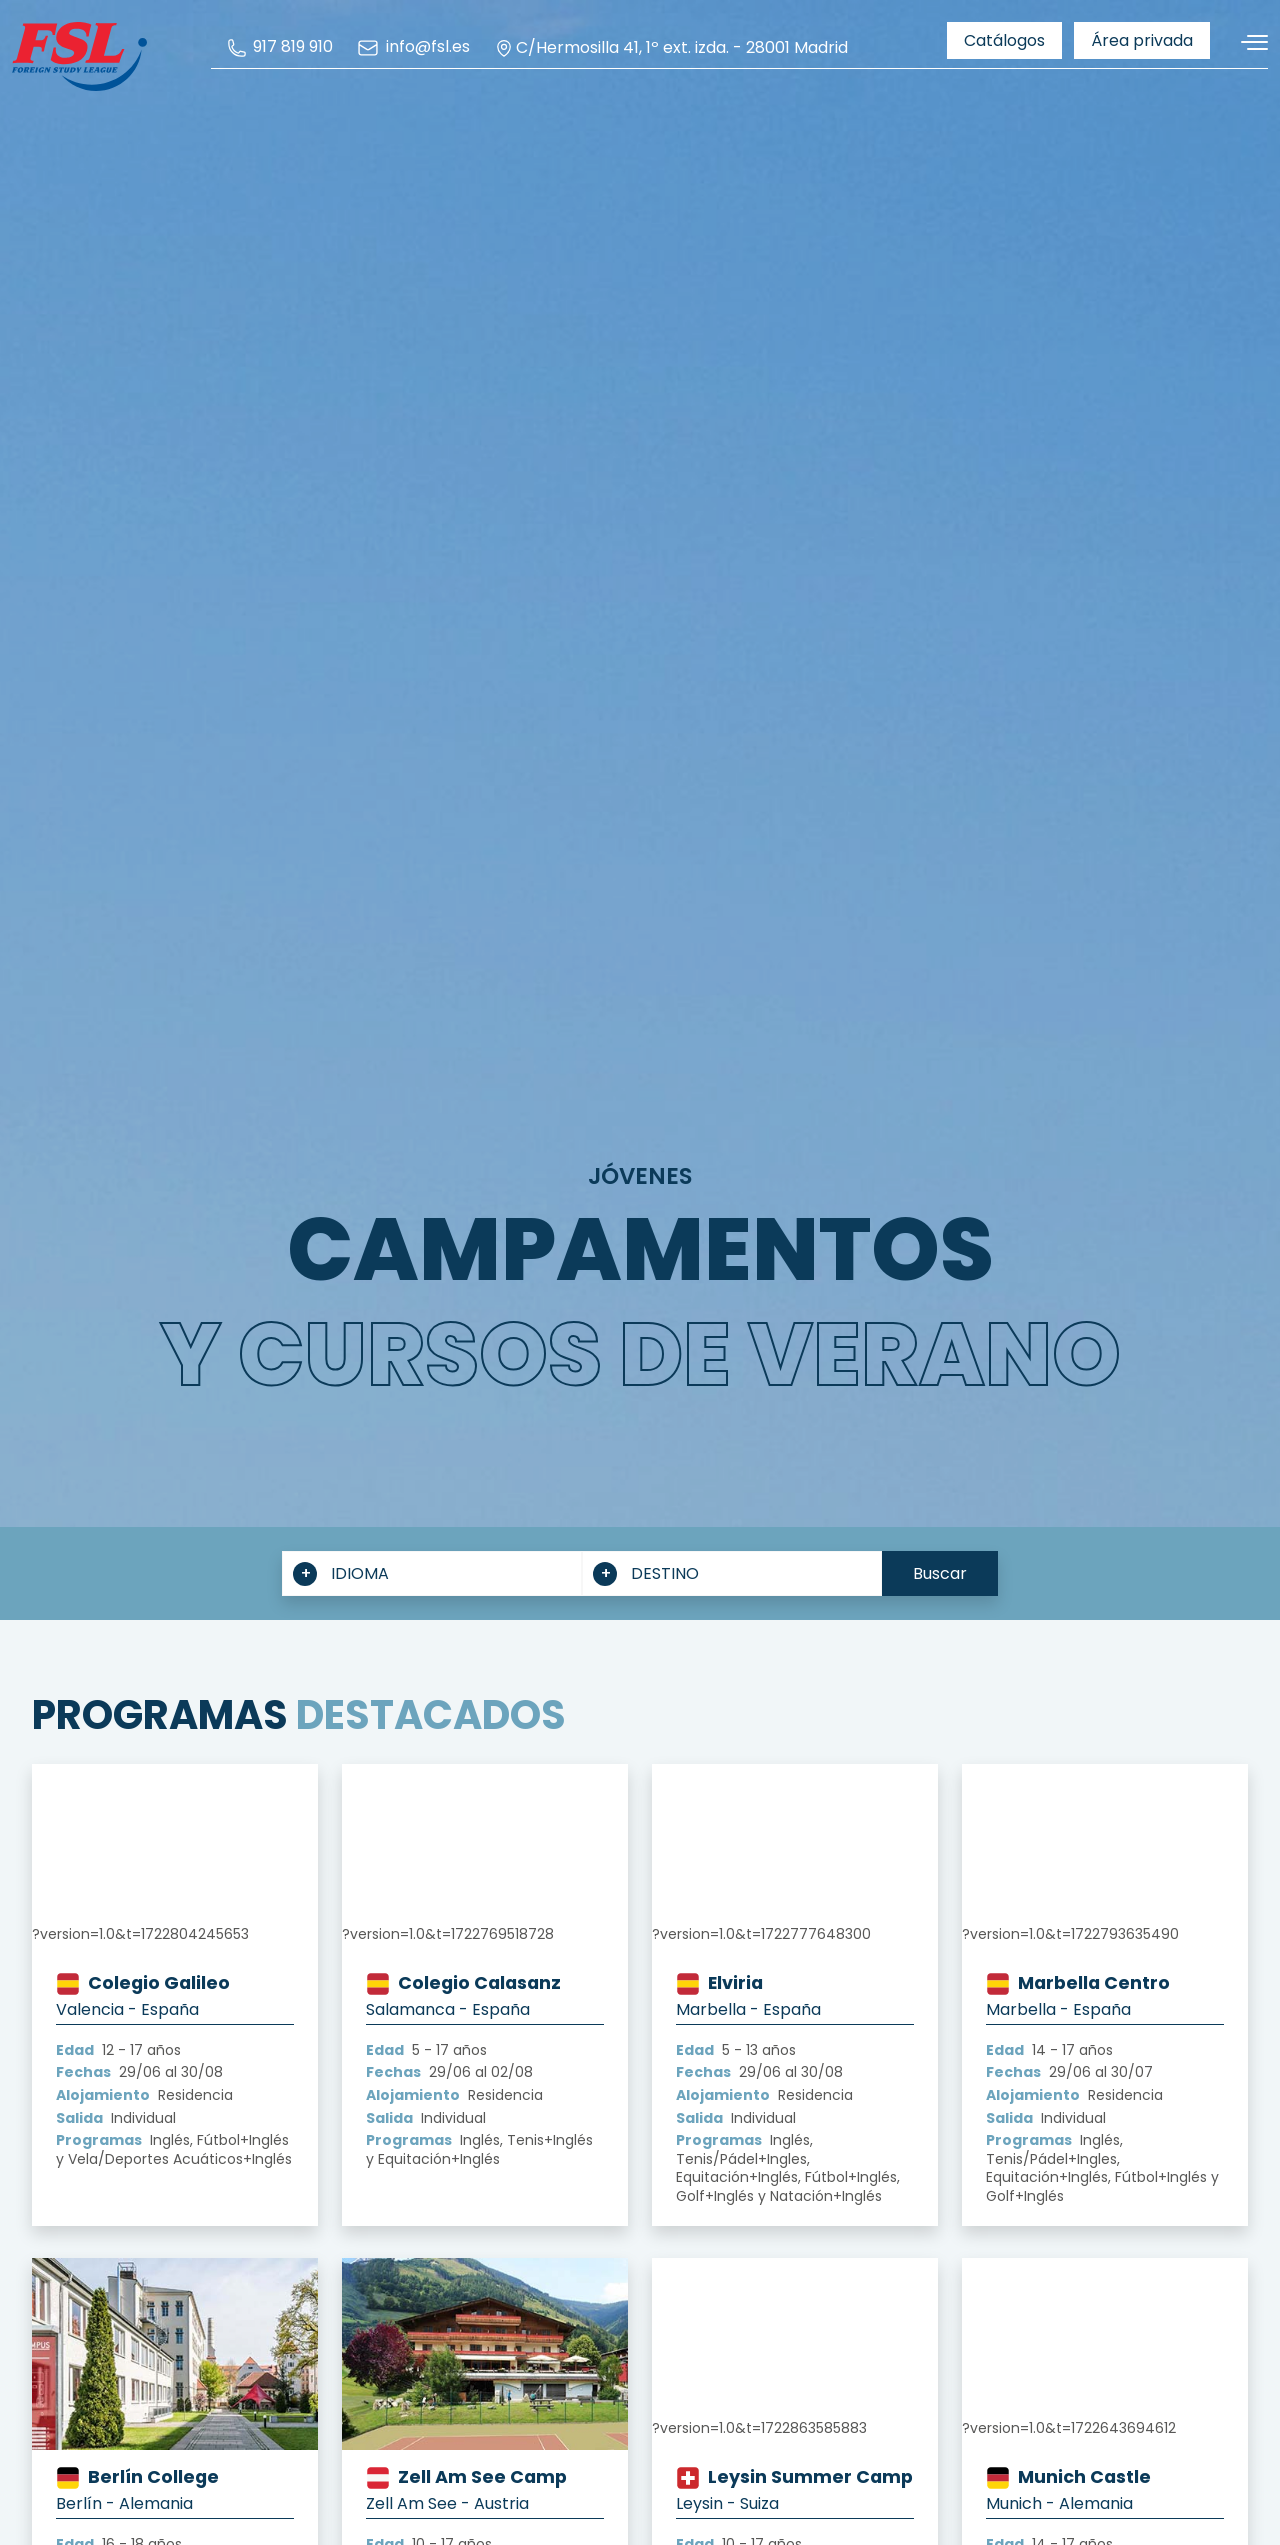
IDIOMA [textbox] (360, 1573)
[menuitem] (280, 47)
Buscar (940, 1573)
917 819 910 (280, 47)
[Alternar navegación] (1247, 42)
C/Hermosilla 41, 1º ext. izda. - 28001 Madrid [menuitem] (671, 48)
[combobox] (432, 1573)
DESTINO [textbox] (665, 1573)
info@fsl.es (413, 48)
